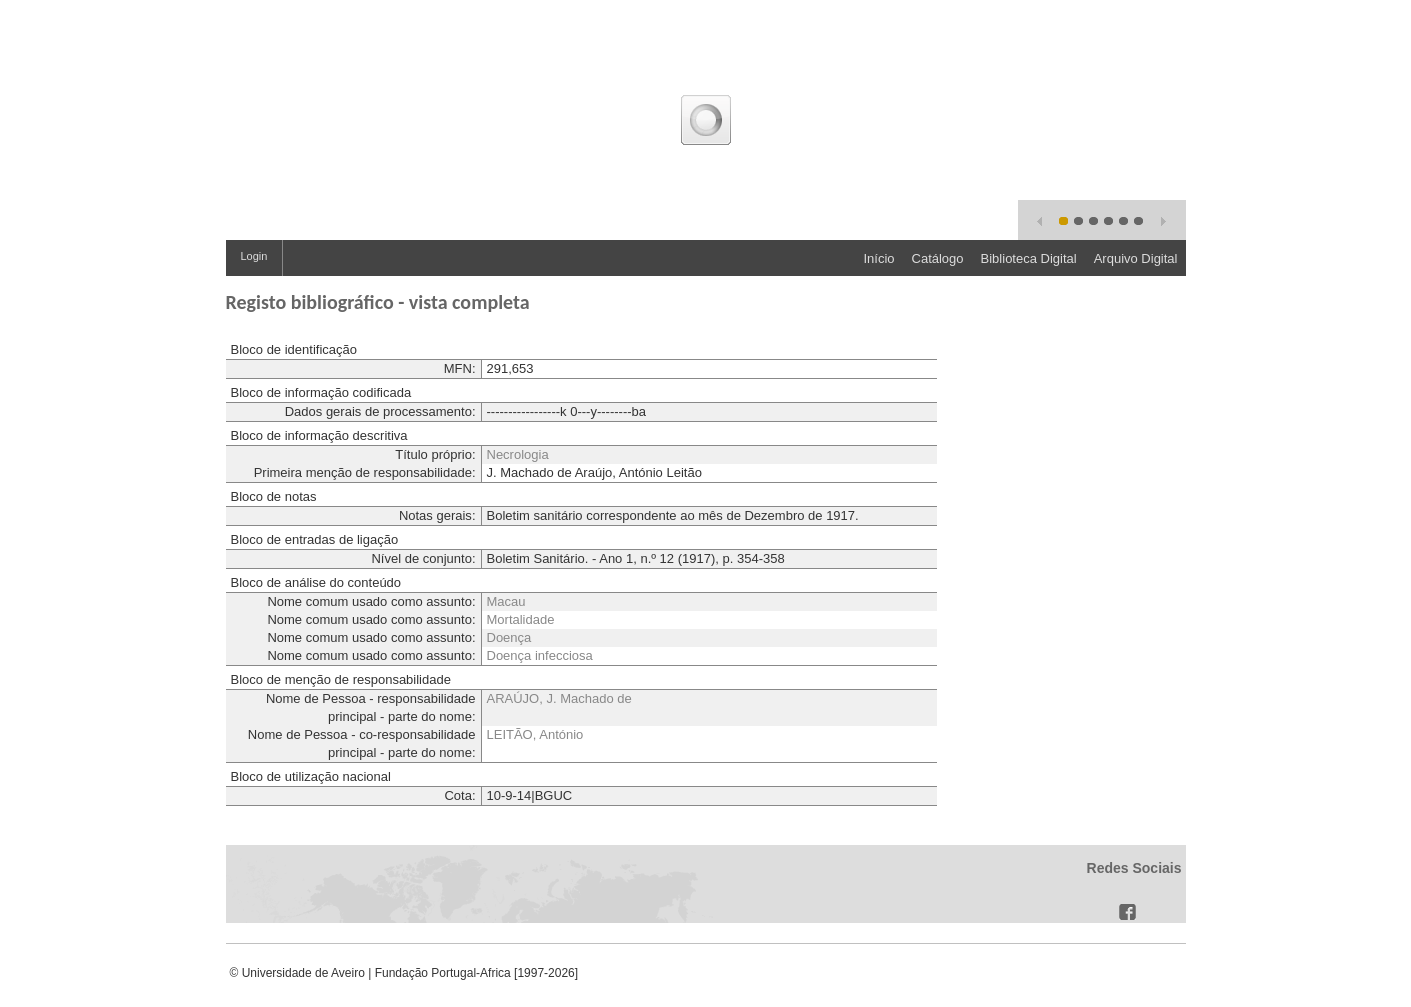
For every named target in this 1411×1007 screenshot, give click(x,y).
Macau (506, 601)
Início (878, 258)
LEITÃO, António (535, 734)
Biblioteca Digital (1029, 258)
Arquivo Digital (1136, 258)
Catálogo (938, 258)
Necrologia (518, 454)
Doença (509, 637)
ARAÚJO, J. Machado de (559, 698)
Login (254, 256)
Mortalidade (521, 619)
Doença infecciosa (540, 655)
